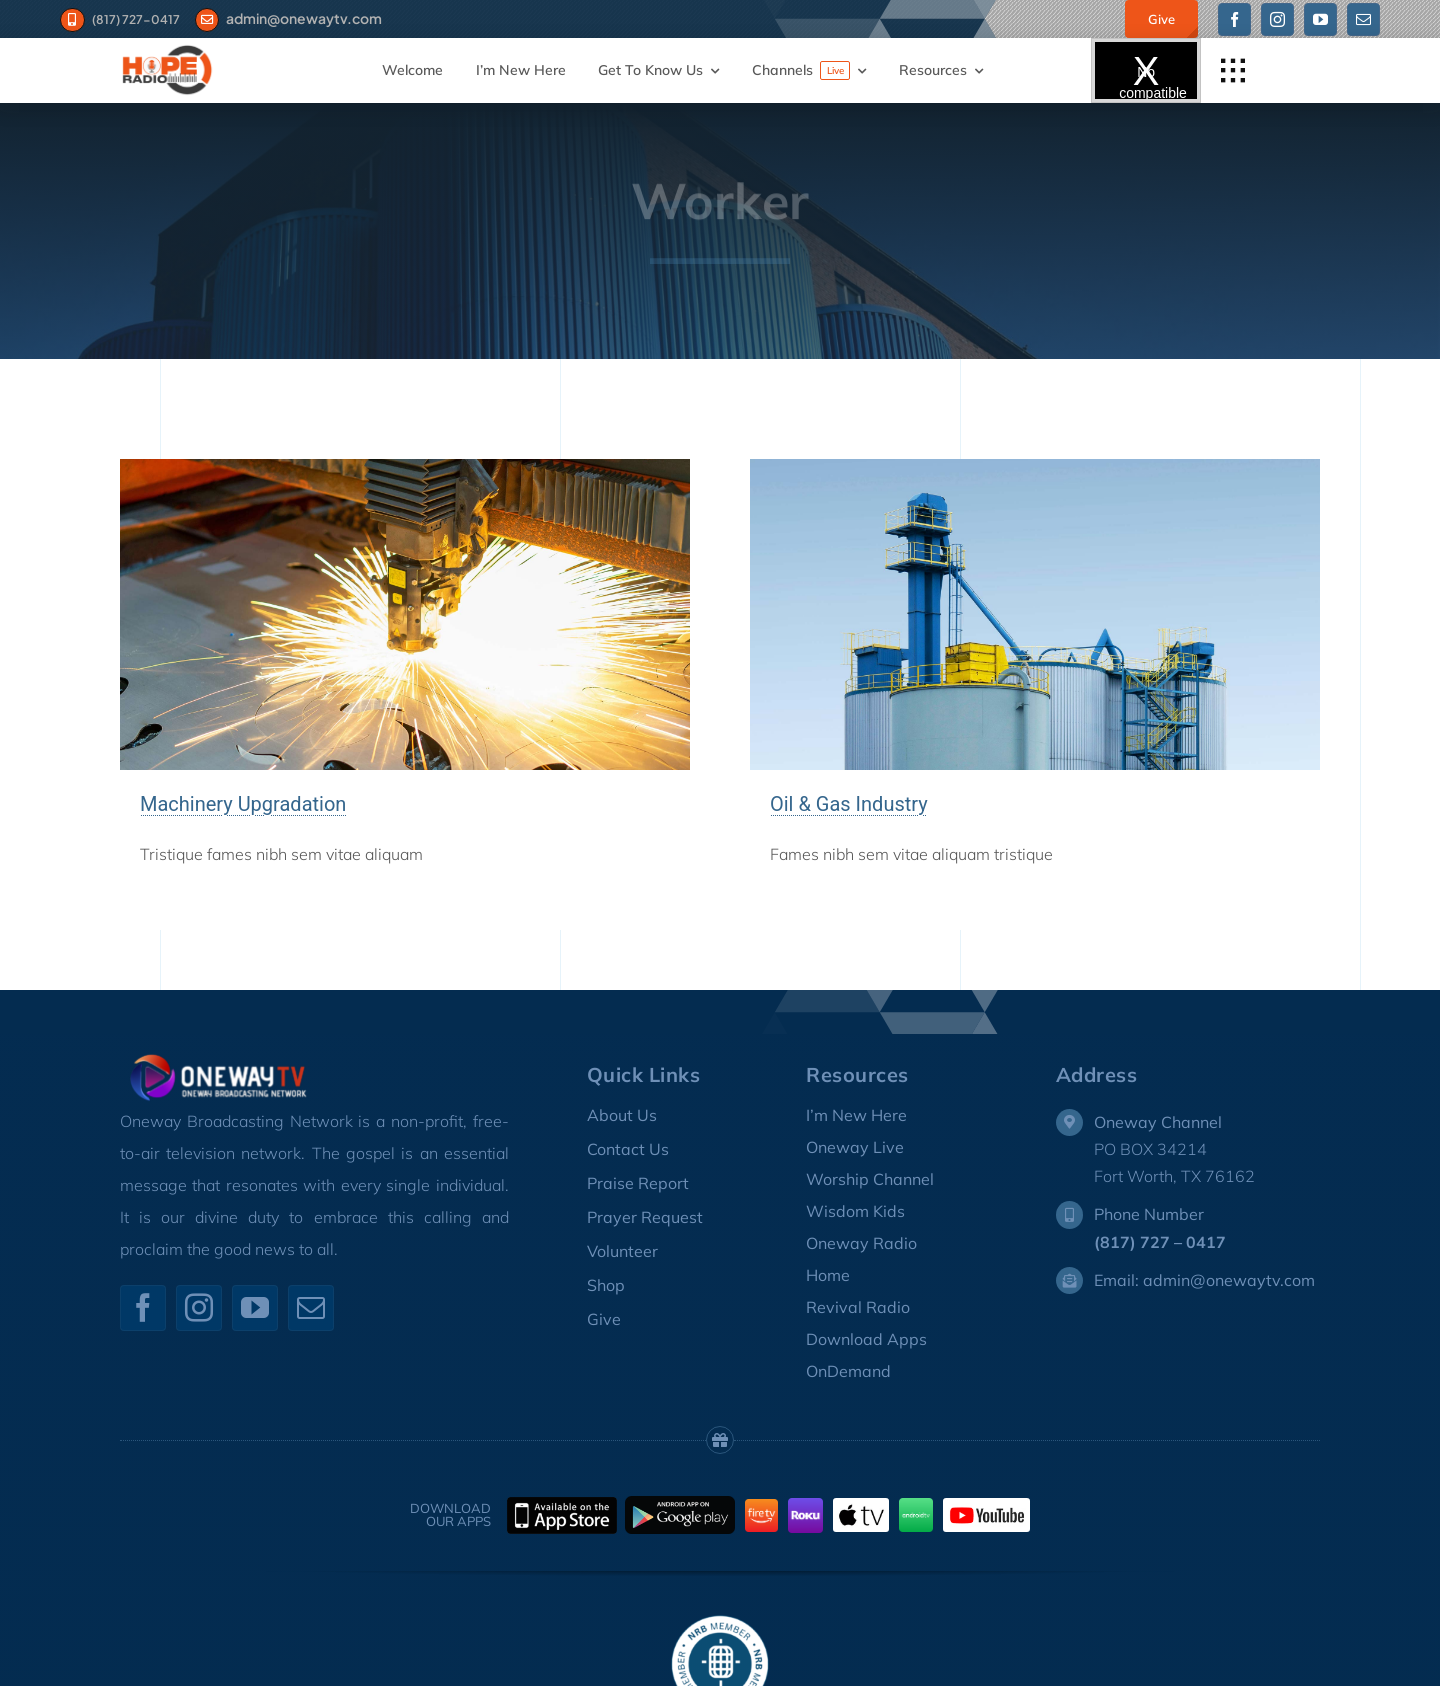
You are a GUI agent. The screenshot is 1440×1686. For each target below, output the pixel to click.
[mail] (1363, 19)
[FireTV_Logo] (761, 1507)
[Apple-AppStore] (562, 1505)
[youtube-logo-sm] (986, 1506)
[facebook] (1234, 19)
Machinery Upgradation (243, 804)
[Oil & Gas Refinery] (1035, 467)
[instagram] (1277, 19)
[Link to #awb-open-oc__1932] (1233, 71)
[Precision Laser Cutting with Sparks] (405, 467)
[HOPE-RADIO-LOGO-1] (167, 51)
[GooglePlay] (680, 1504)
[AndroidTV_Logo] (916, 1506)
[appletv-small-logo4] (861, 1506)
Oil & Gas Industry (849, 804)
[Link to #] (207, 20)
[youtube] (1320, 19)
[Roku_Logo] (805, 1506)
